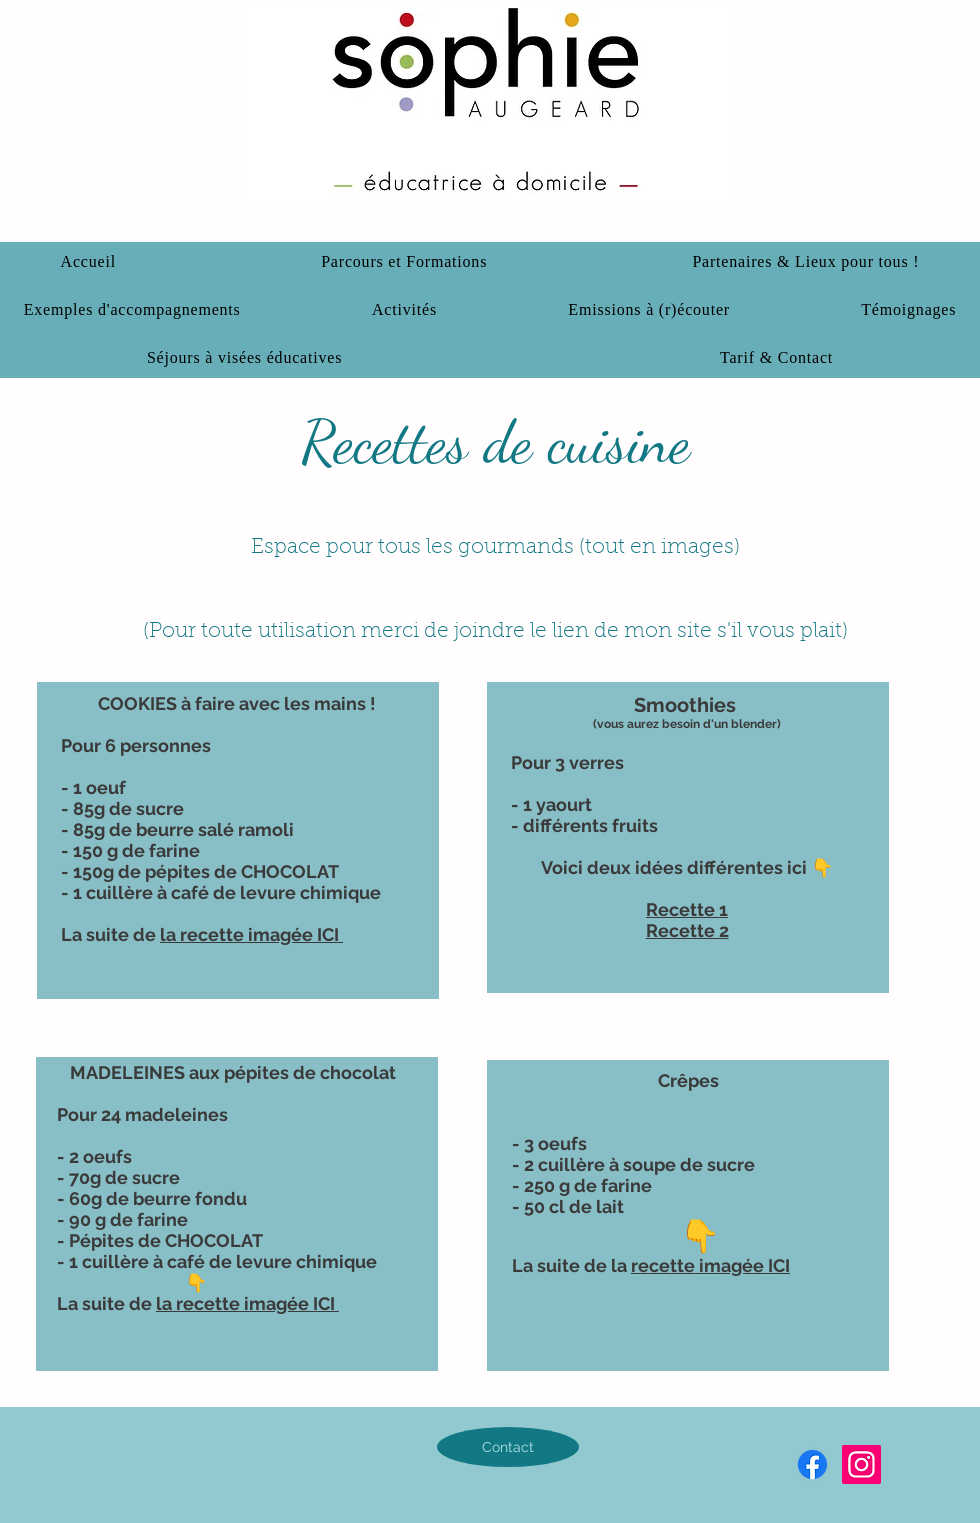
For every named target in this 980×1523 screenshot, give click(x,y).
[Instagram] (861, 1464)
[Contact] (508, 1447)
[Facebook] (812, 1464)
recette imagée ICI (710, 1265)
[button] (806, 262)
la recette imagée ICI (251, 934)
